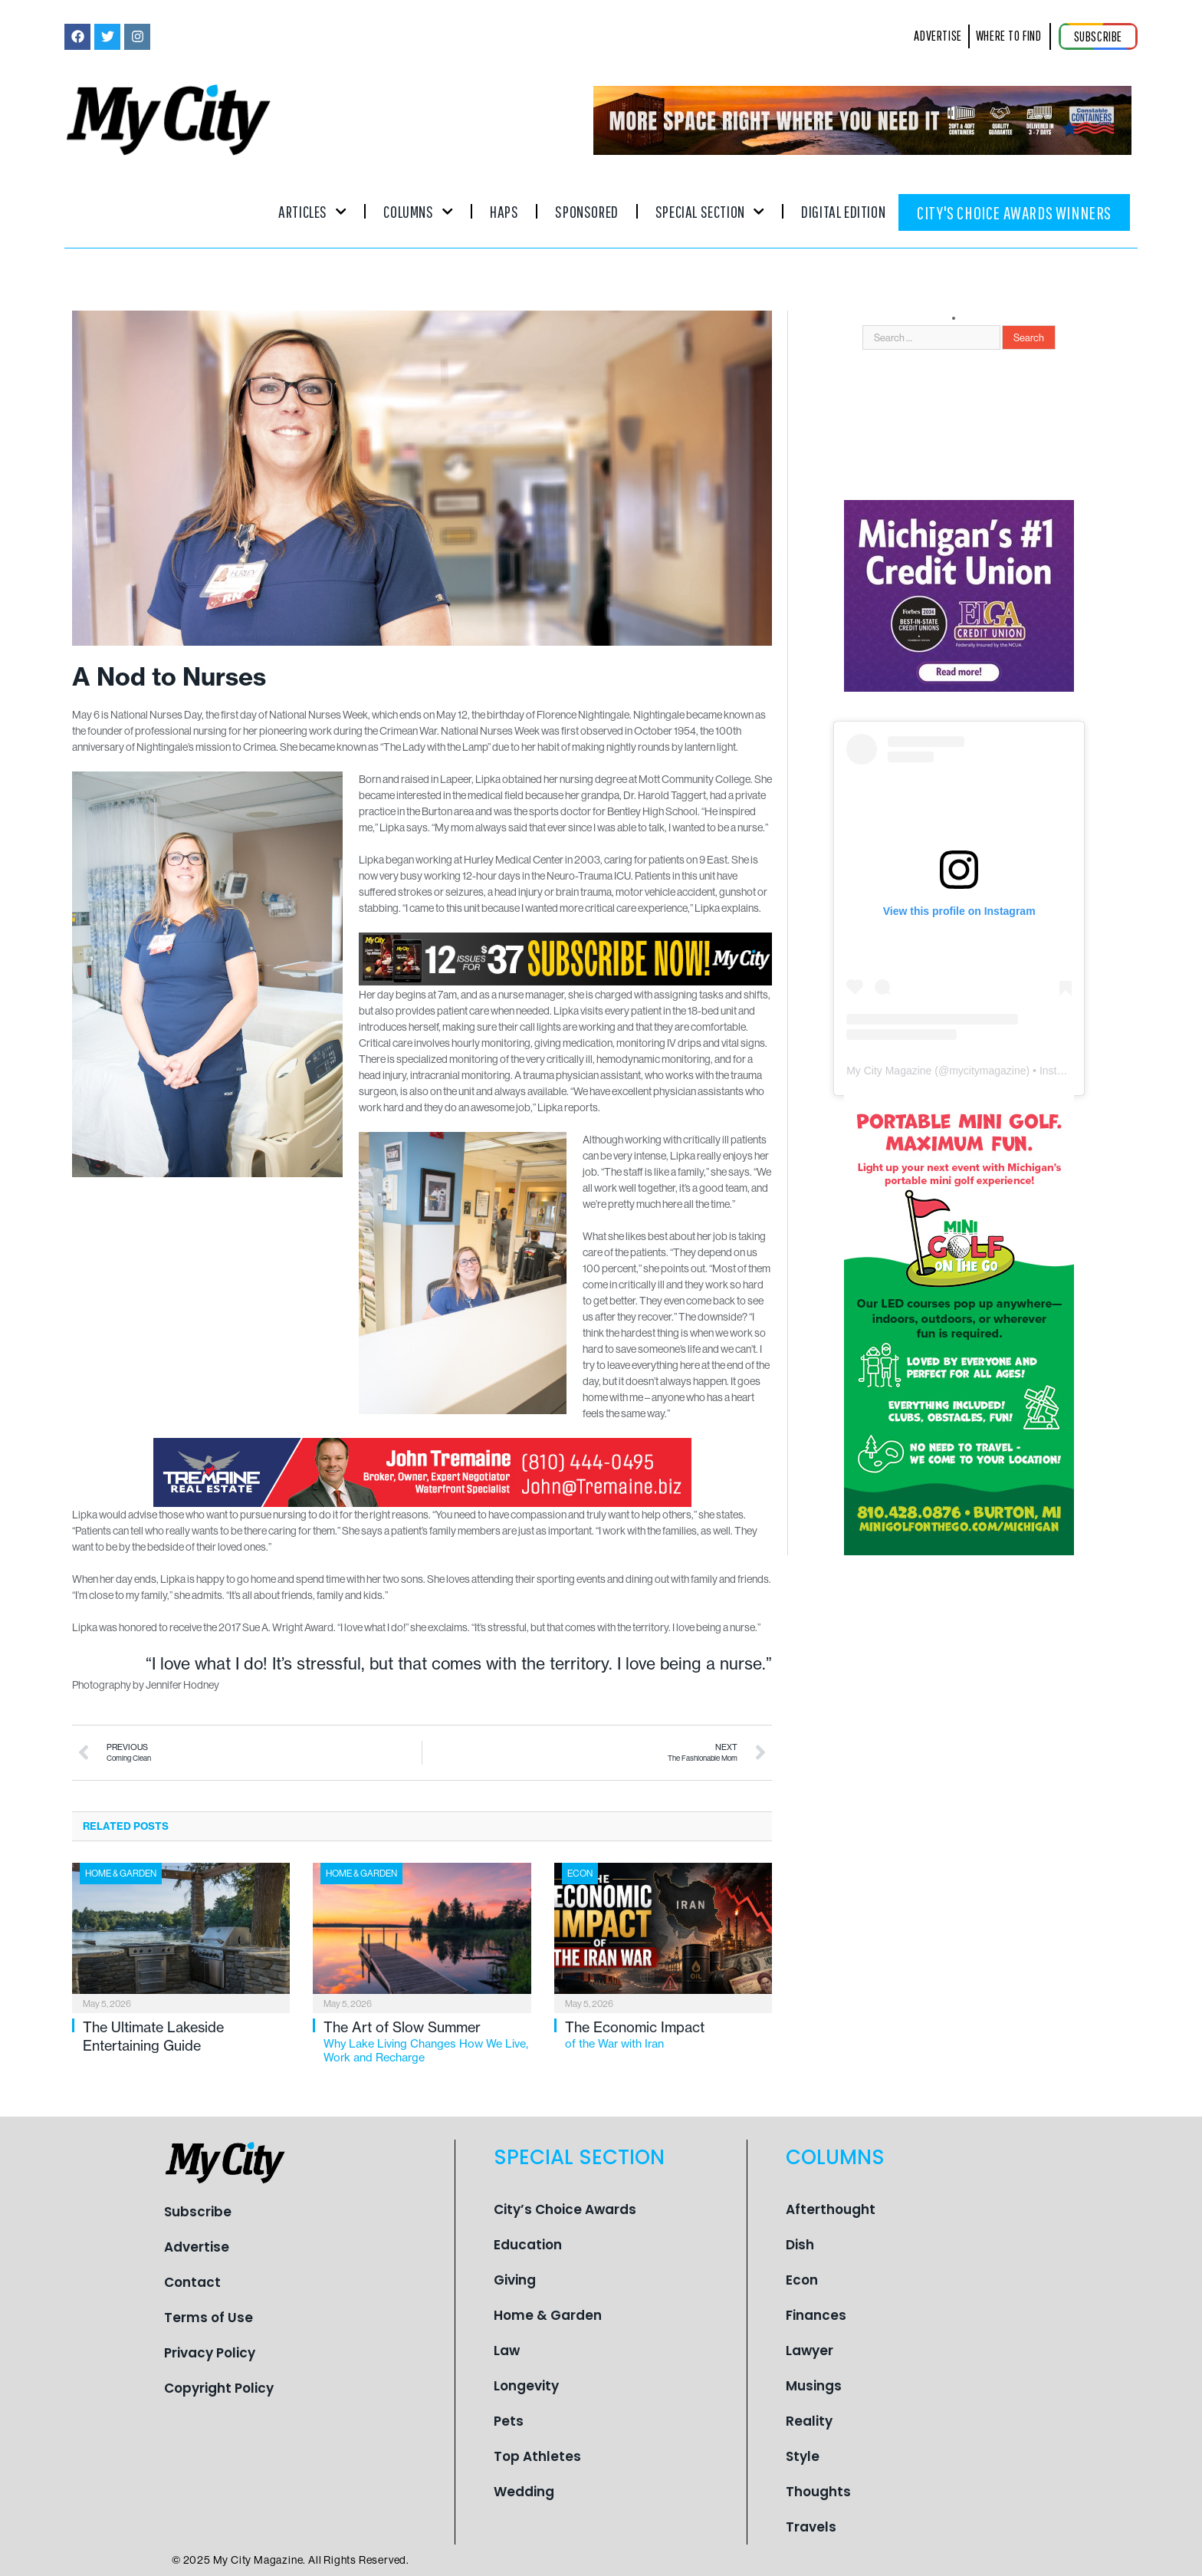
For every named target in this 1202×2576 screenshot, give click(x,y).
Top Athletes (537, 2456)
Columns (418, 211)
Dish (800, 2244)
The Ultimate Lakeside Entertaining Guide (153, 2036)
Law (507, 2350)
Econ (580, 1873)
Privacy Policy (209, 2353)
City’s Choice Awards (565, 2209)
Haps (504, 211)
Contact (192, 2282)
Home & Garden (120, 1873)
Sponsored (586, 211)
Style (802, 2456)
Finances (816, 2315)
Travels (811, 2527)
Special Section (709, 211)
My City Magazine (888, 1070)
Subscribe (198, 2212)
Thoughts (818, 2491)
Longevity (526, 2386)
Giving (515, 2280)
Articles (312, 211)
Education (528, 2244)
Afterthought (830, 2209)
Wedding (524, 2491)
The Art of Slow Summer (426, 2041)
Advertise (196, 2247)
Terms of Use (208, 2317)
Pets (509, 2421)
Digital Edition (843, 211)
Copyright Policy (219, 2388)
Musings (814, 2386)
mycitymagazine (987, 1070)
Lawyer (809, 2350)
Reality (809, 2421)
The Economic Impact (668, 2034)
